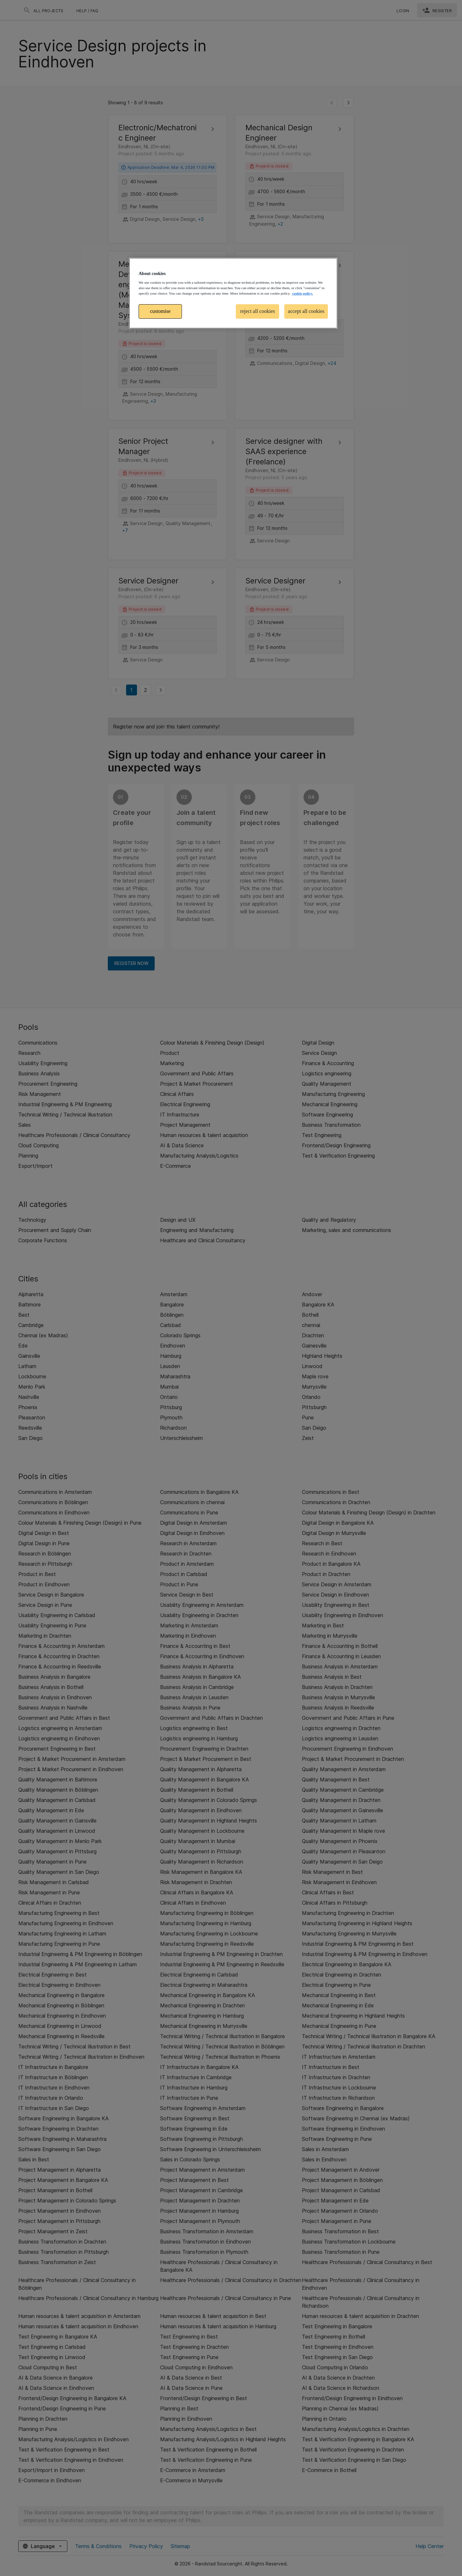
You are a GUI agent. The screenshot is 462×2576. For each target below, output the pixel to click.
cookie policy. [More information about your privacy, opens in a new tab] (302, 293)
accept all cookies (306, 311)
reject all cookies (257, 311)
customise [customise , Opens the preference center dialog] (160, 311)
